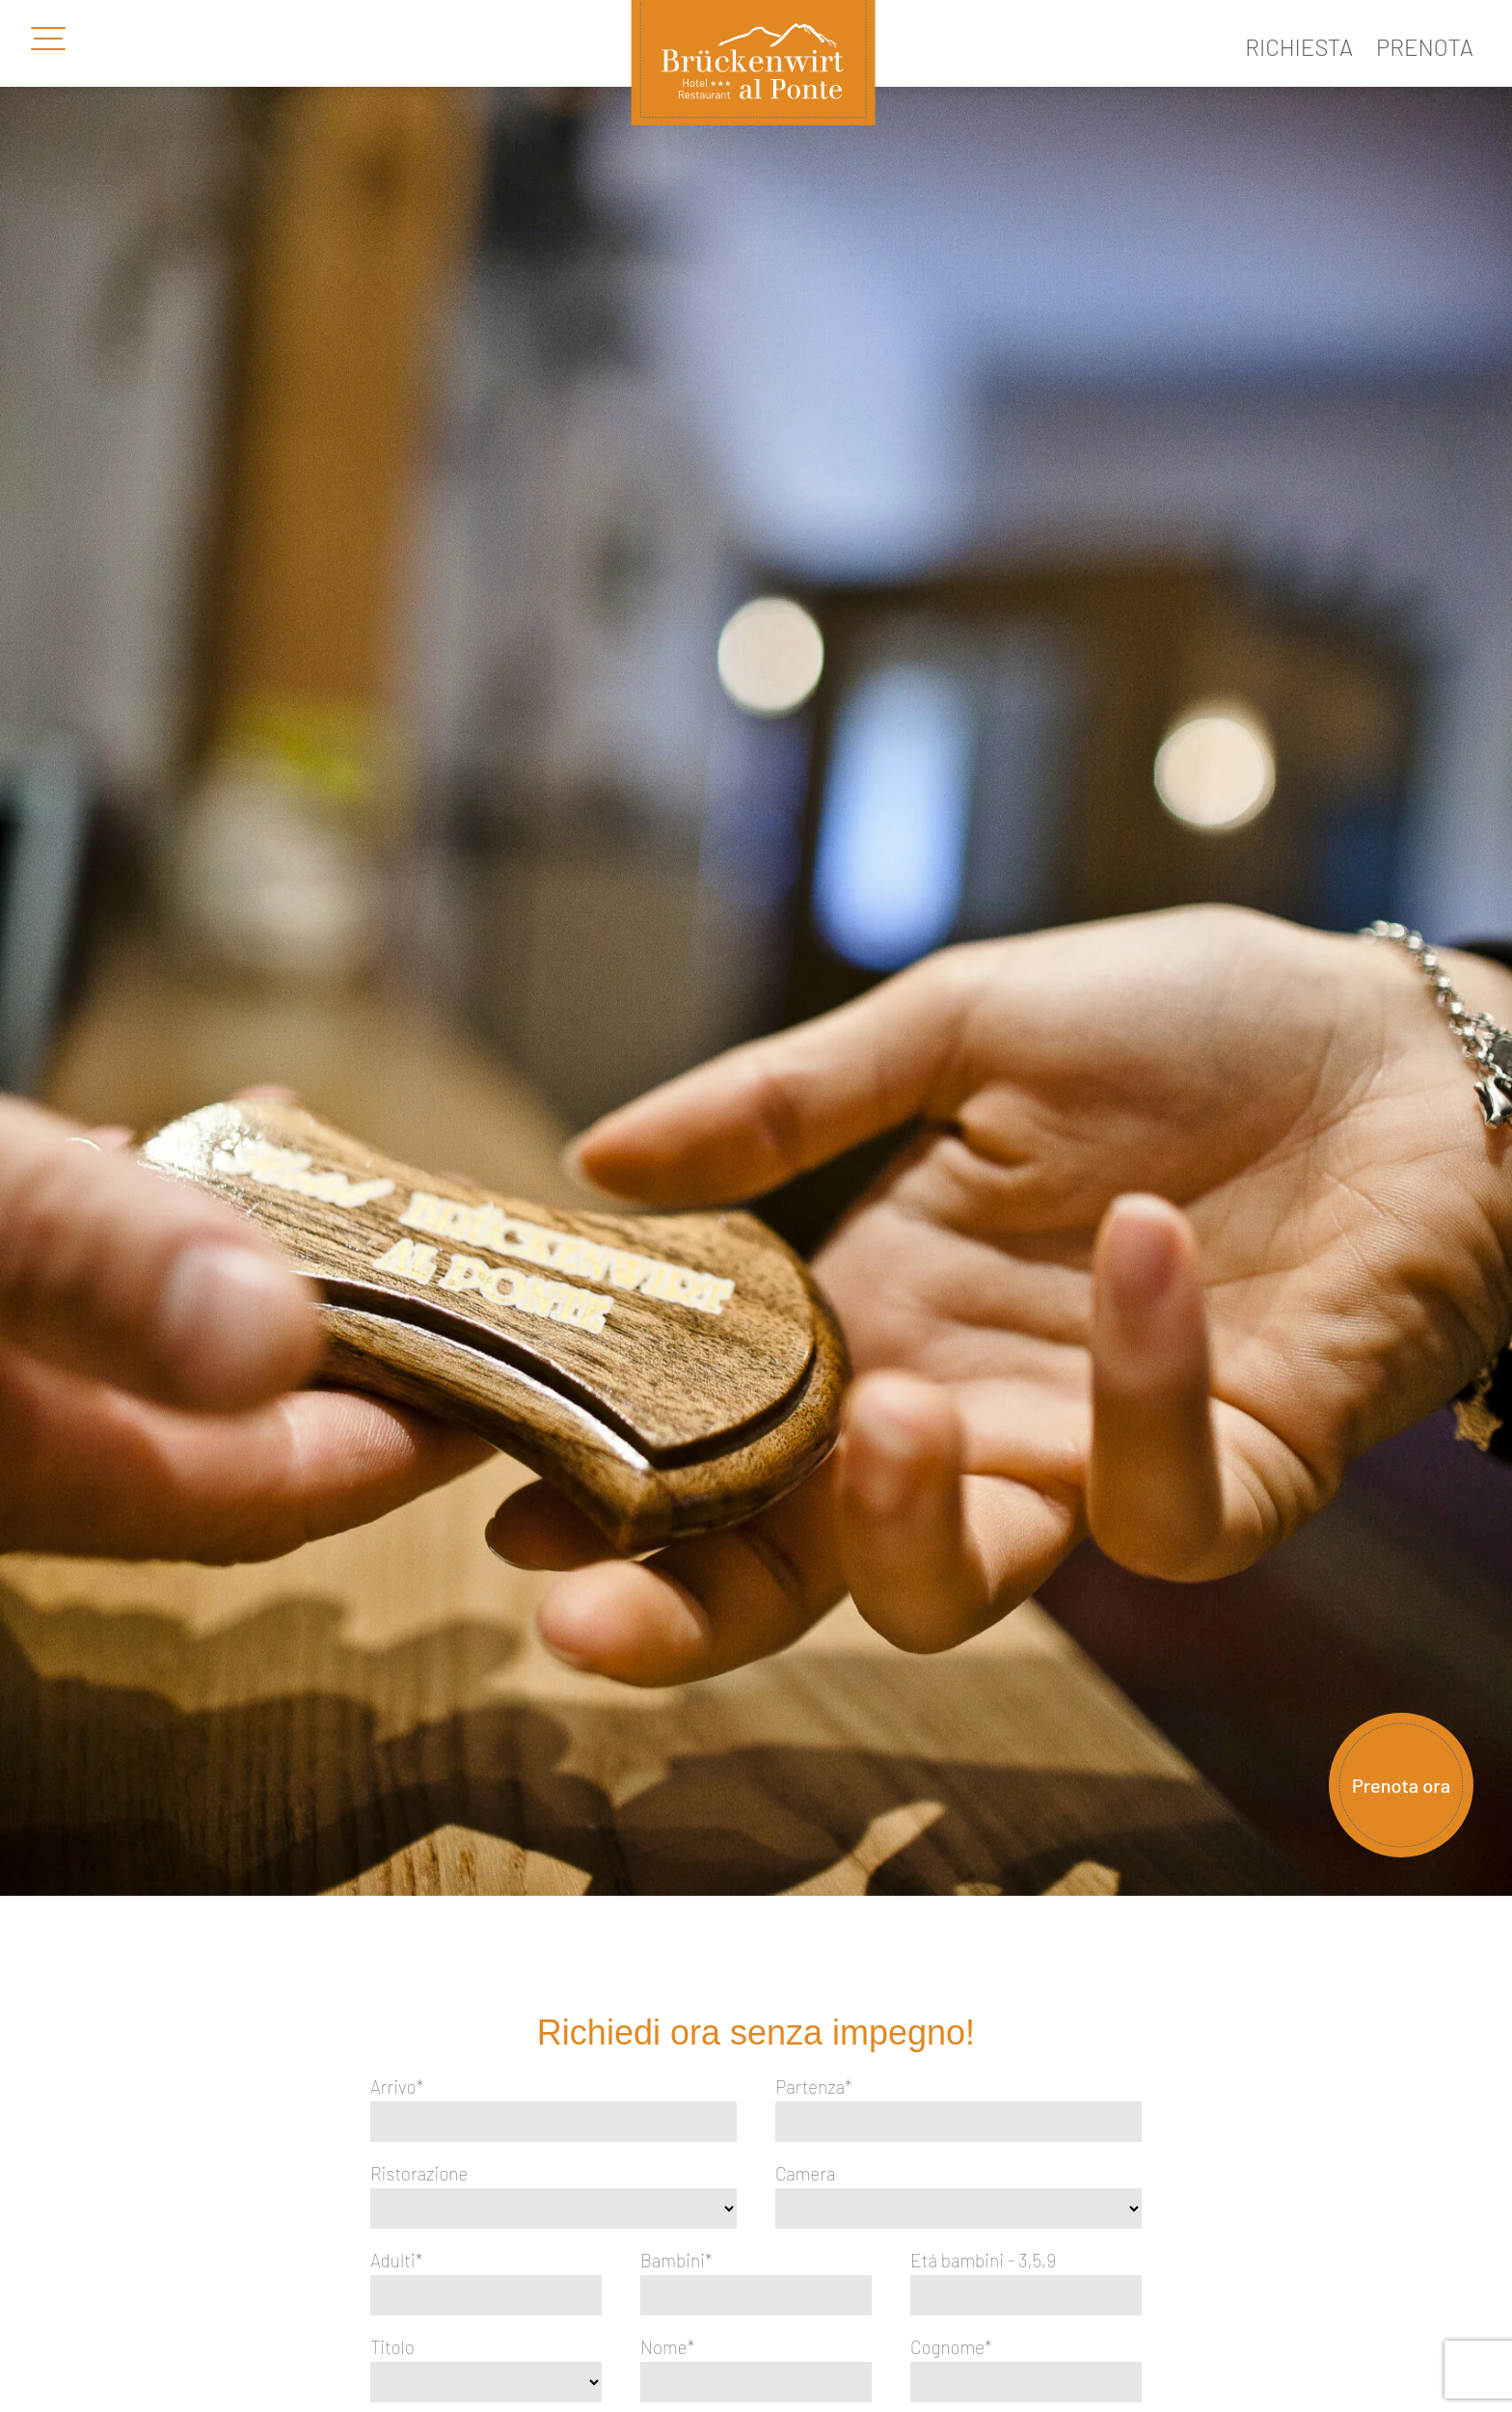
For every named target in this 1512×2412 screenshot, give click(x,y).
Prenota (1424, 47)
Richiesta (1299, 47)
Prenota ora (1401, 1785)
